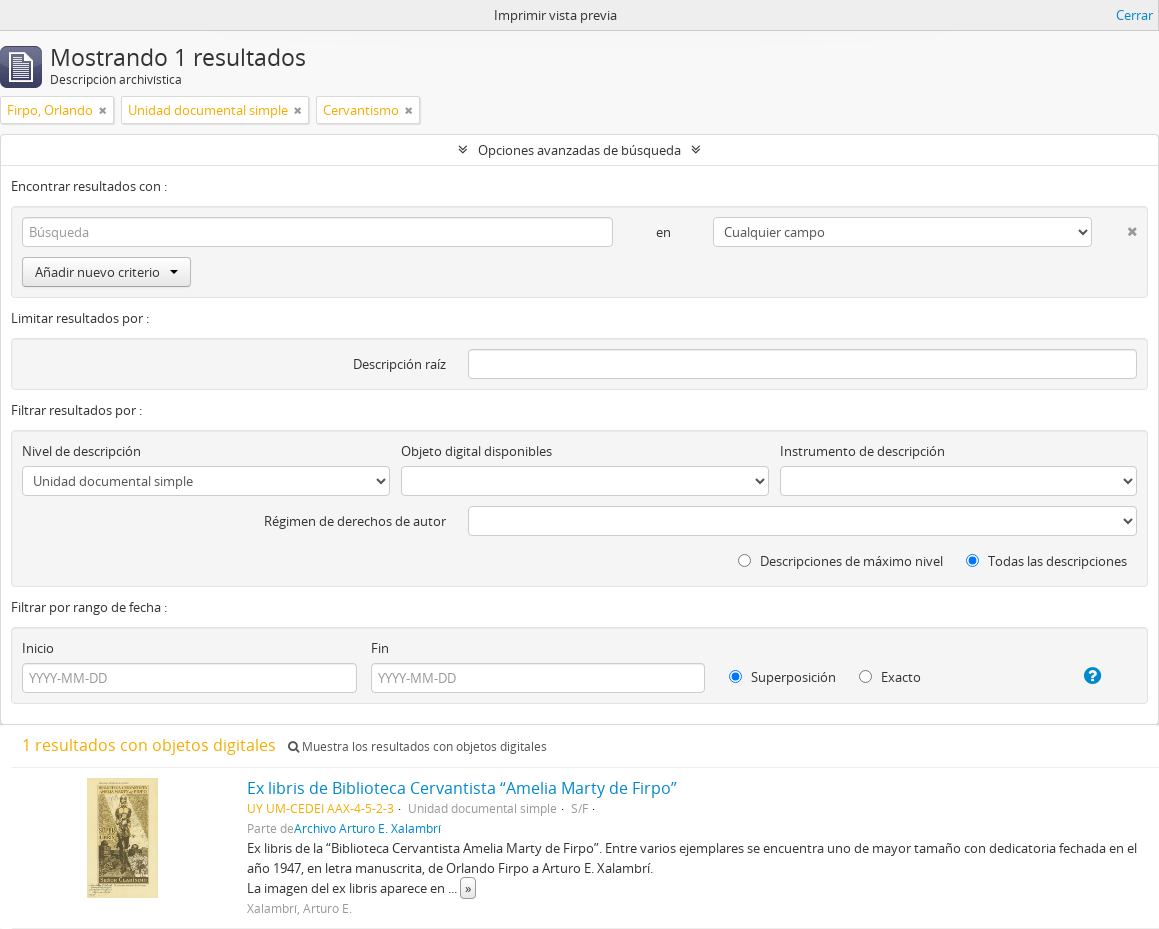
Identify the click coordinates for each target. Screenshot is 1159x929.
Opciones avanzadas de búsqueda (579, 150)
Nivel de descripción (81, 451)
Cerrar (1134, 15)
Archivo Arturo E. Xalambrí (367, 828)
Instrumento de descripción (862, 451)
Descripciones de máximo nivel (840, 561)
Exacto (890, 677)
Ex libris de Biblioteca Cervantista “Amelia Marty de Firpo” (462, 788)
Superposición (782, 677)
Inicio (38, 648)
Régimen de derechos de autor (355, 521)
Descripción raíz (399, 364)
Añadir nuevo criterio (106, 272)
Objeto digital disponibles (476, 451)
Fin (380, 648)
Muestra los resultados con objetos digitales (417, 746)
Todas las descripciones (1046, 561)
